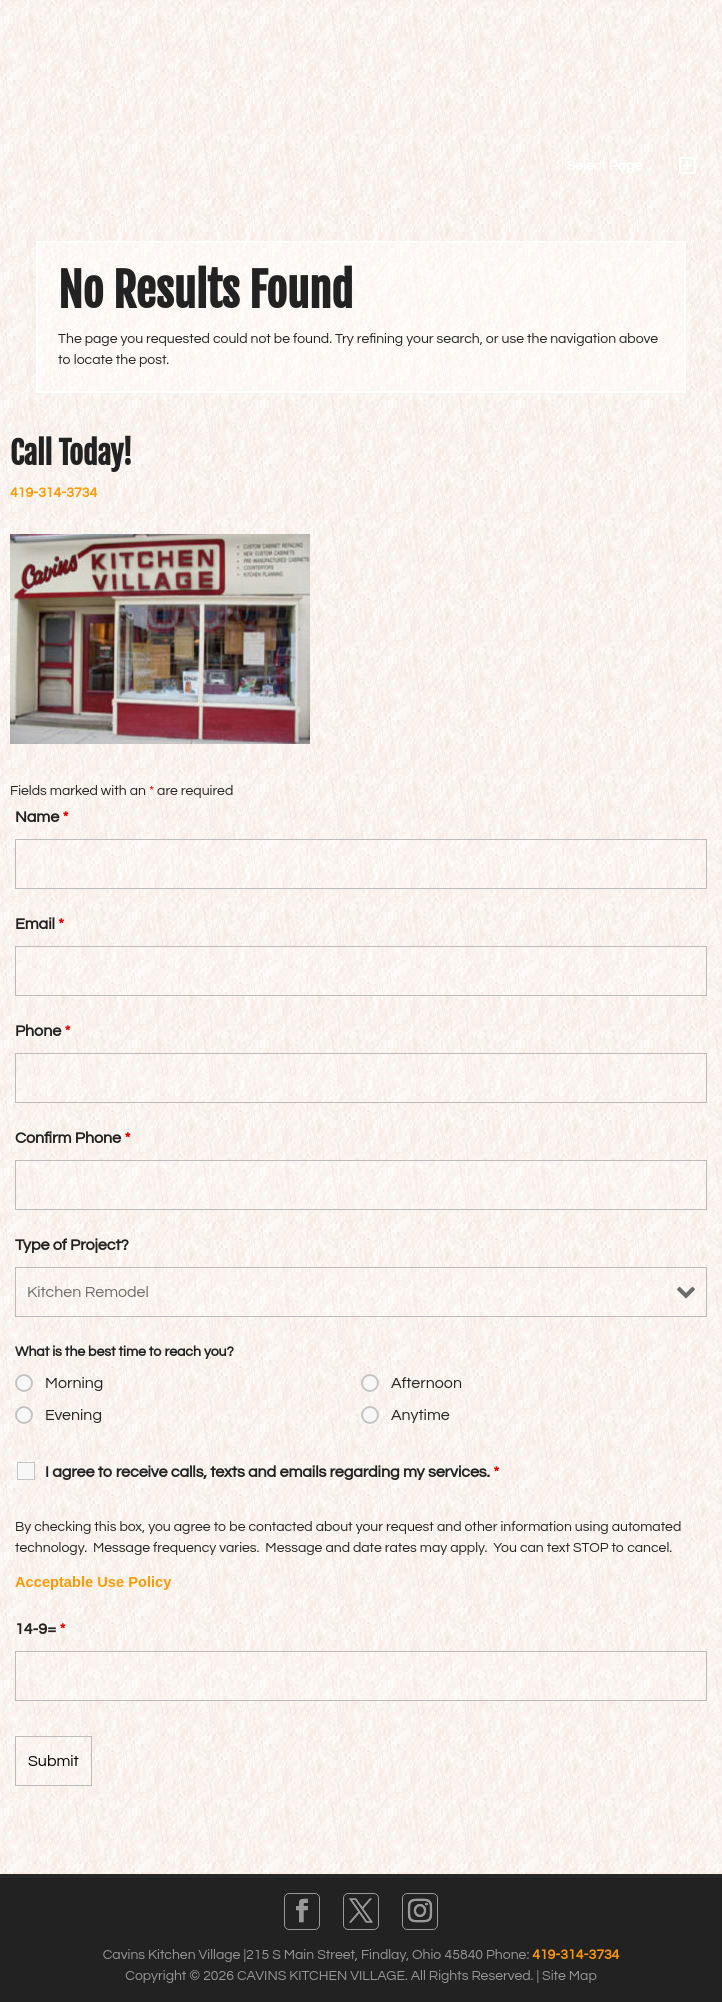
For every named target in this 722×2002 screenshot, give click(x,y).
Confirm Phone (72, 1138)
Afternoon (426, 1383)
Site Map (569, 1976)
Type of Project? (72, 1245)
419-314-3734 (53, 493)
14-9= (40, 1629)
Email (39, 924)
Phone (42, 1031)
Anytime (420, 1415)
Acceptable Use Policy (93, 1582)
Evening (73, 1415)
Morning (74, 1383)
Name (41, 817)
